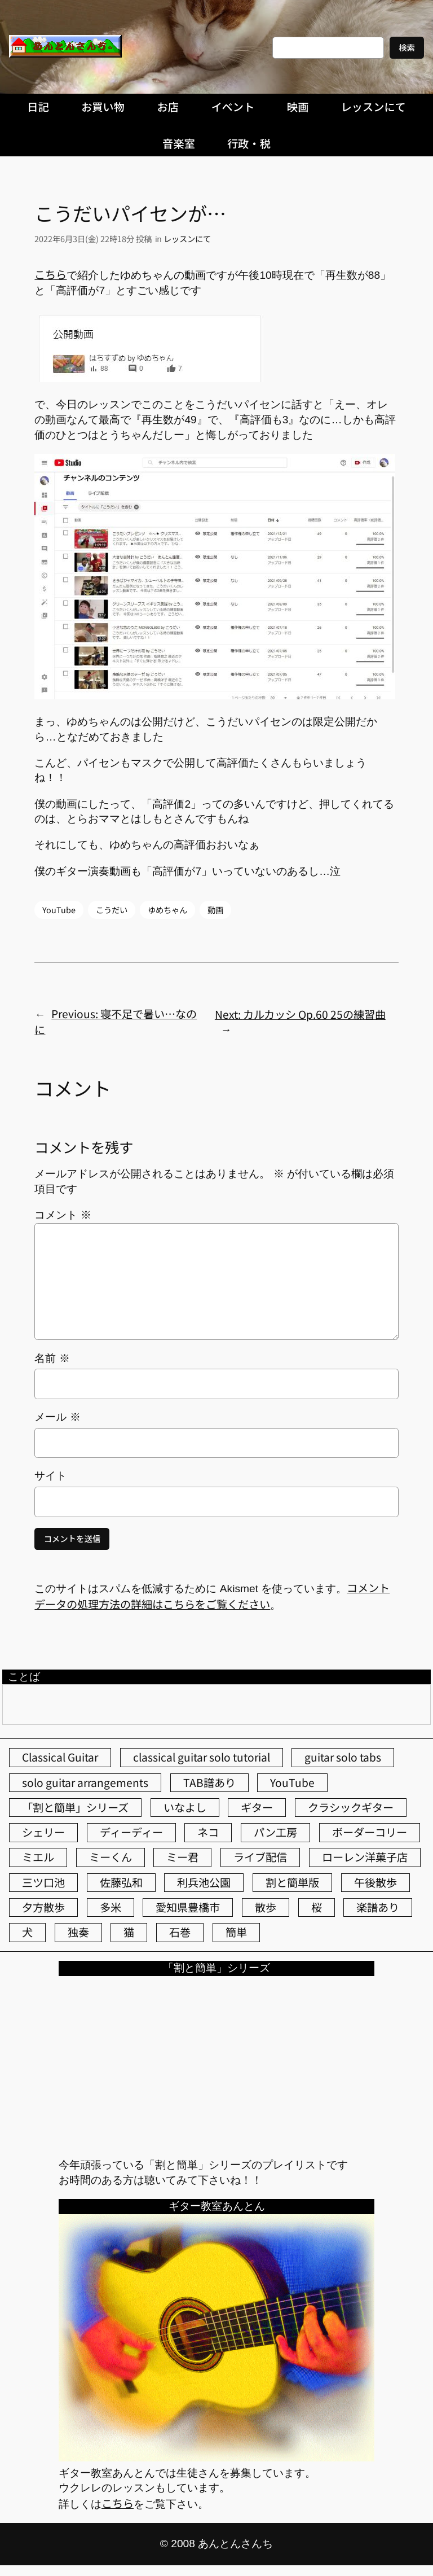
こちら (50, 274)
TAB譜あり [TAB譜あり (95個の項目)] (209, 1782)
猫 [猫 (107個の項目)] (128, 1932)
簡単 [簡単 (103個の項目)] (236, 1932)
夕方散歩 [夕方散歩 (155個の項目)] (43, 1907)
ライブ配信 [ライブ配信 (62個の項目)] (260, 1857)
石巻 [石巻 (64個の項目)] (180, 1932)
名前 (51, 1358)
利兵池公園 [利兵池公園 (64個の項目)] (204, 1882)
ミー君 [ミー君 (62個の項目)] (182, 1857)
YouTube (59, 909)
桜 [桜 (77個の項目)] (316, 1907)
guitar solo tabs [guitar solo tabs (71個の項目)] (342, 1757)
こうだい (111, 909)
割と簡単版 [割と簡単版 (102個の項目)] (292, 1882)
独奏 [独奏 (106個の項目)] (78, 1932)
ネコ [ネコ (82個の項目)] (208, 1832)
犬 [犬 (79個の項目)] (27, 1932)
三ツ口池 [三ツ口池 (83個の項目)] (43, 1882)
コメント (62, 1215)
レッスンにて (187, 238)
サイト (50, 1476)
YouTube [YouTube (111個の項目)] (292, 1782)
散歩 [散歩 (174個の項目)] (265, 1907)
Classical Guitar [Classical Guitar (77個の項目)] (60, 1757)
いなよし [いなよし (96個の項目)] (185, 1807)
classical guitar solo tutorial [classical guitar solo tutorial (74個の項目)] (201, 1757)
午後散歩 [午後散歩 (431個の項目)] (375, 1882)
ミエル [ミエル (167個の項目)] (38, 1857)
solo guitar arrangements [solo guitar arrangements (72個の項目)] (85, 1782)
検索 (407, 47)
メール (57, 1417)
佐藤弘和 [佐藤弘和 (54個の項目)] (121, 1882)
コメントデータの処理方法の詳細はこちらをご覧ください (212, 1596)
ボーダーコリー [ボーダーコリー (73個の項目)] (369, 1832)
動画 (215, 909)
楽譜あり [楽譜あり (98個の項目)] (377, 1907)
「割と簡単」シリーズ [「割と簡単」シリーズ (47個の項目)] (75, 1807)
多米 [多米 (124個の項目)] (110, 1907)
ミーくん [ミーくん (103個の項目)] (110, 1857)
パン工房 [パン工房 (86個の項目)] (275, 1832)
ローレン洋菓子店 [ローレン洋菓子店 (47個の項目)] (365, 1857)
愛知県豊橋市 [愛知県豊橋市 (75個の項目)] (188, 1907)
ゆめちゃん (167, 909)
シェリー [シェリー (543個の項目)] (43, 1832)
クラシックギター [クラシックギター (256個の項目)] (351, 1807)
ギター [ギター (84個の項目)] (257, 1807)
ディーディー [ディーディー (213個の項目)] (131, 1832)
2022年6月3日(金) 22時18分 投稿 (93, 238)
